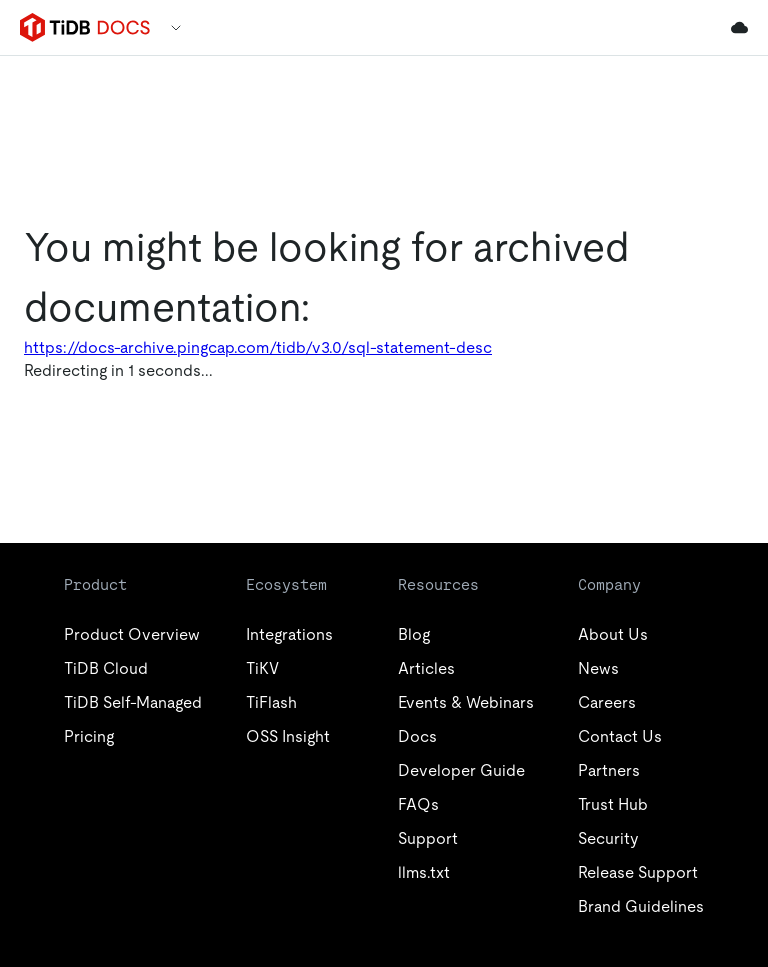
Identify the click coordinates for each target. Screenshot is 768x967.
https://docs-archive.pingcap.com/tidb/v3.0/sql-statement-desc (258, 347)
